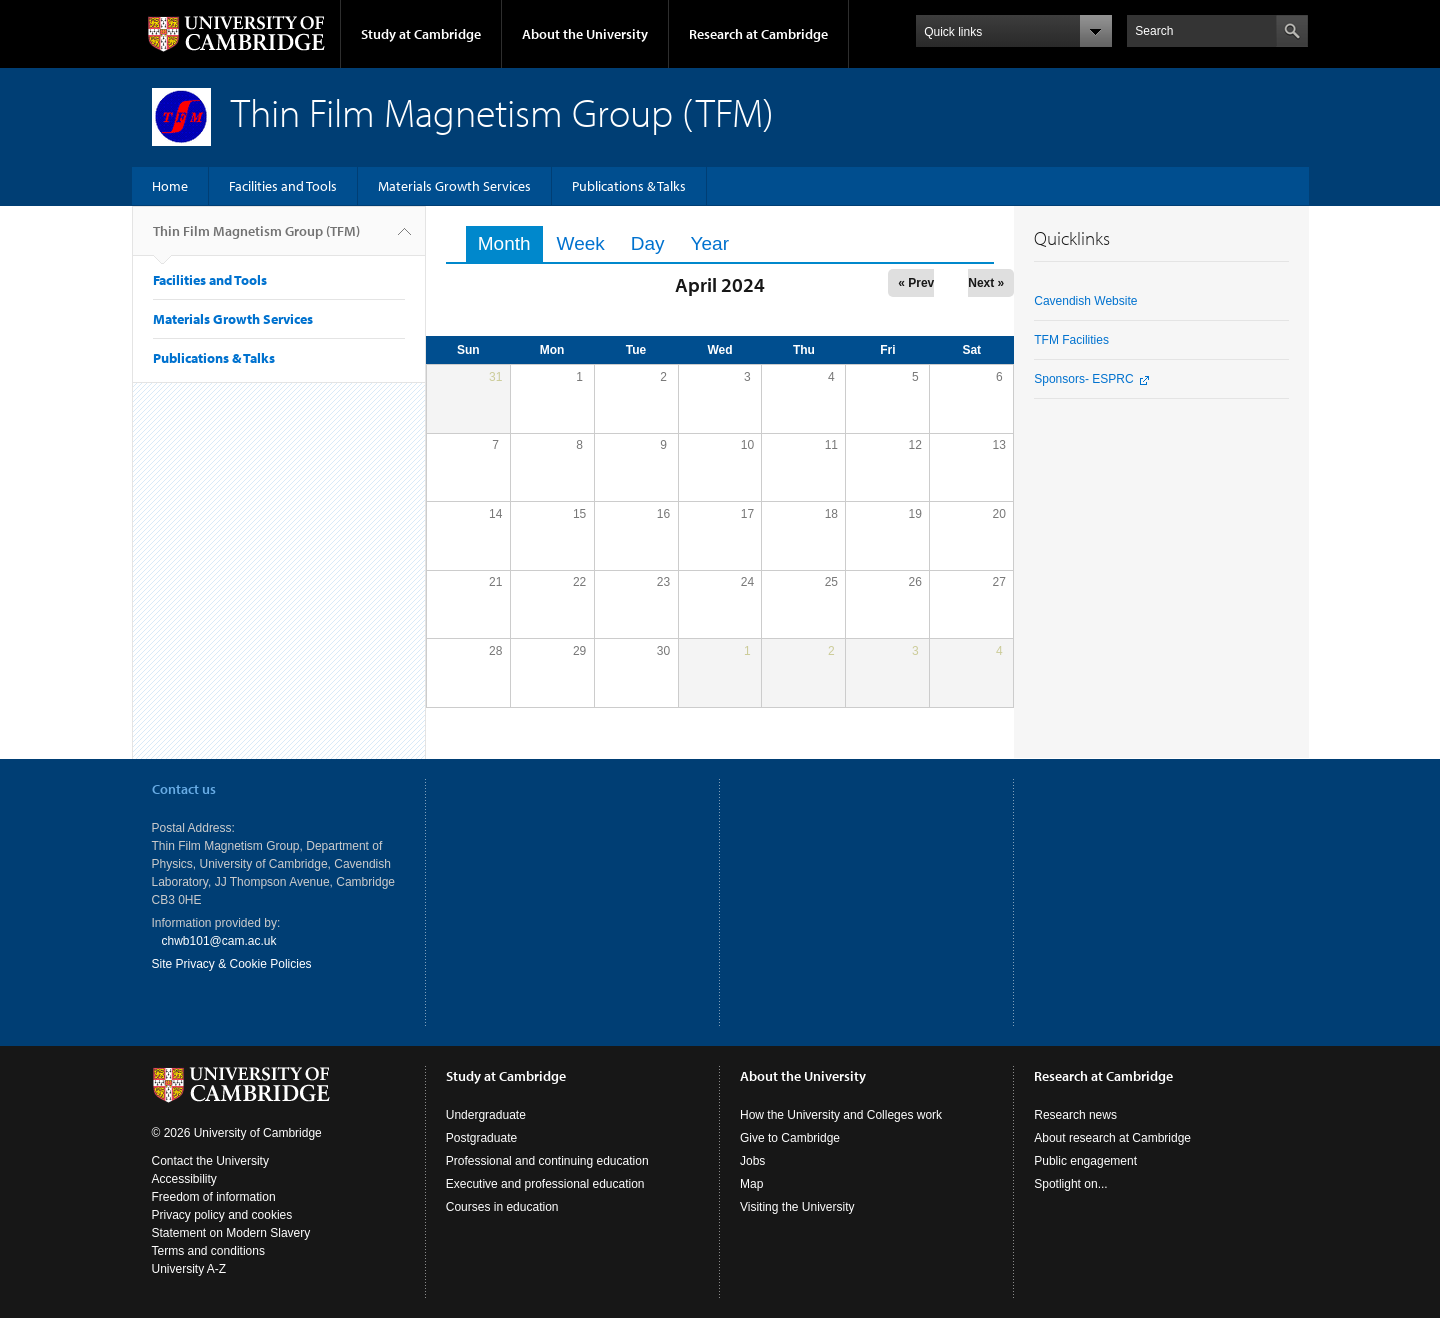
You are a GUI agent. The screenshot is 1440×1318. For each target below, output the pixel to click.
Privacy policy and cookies (222, 1215)
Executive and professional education (545, 1184)
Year (710, 243)
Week (581, 243)
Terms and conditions (208, 1251)
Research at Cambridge (758, 34)
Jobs (752, 1161)
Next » (986, 283)
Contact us (184, 789)
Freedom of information (214, 1197)
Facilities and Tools (283, 186)
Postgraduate (481, 1138)
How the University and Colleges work (841, 1115)
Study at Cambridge (421, 34)
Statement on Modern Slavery (231, 1233)
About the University (585, 34)
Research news (1075, 1115)
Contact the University (210, 1161)
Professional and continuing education (547, 1161)
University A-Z (189, 1269)
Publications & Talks (629, 186)
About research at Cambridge (1112, 1138)
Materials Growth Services (454, 186)
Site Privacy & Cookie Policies (232, 964)
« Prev (916, 283)
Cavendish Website (1085, 301)
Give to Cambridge (790, 1138)
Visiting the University (797, 1207)
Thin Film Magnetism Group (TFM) (256, 239)
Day (648, 243)
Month (510, 243)
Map (751, 1184)
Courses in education (502, 1207)
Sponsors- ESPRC (1083, 379)
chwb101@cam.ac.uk (219, 941)
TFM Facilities (1071, 340)
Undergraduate (486, 1115)
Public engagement (1085, 1161)
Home (170, 186)
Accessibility (184, 1179)
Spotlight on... (1070, 1184)
